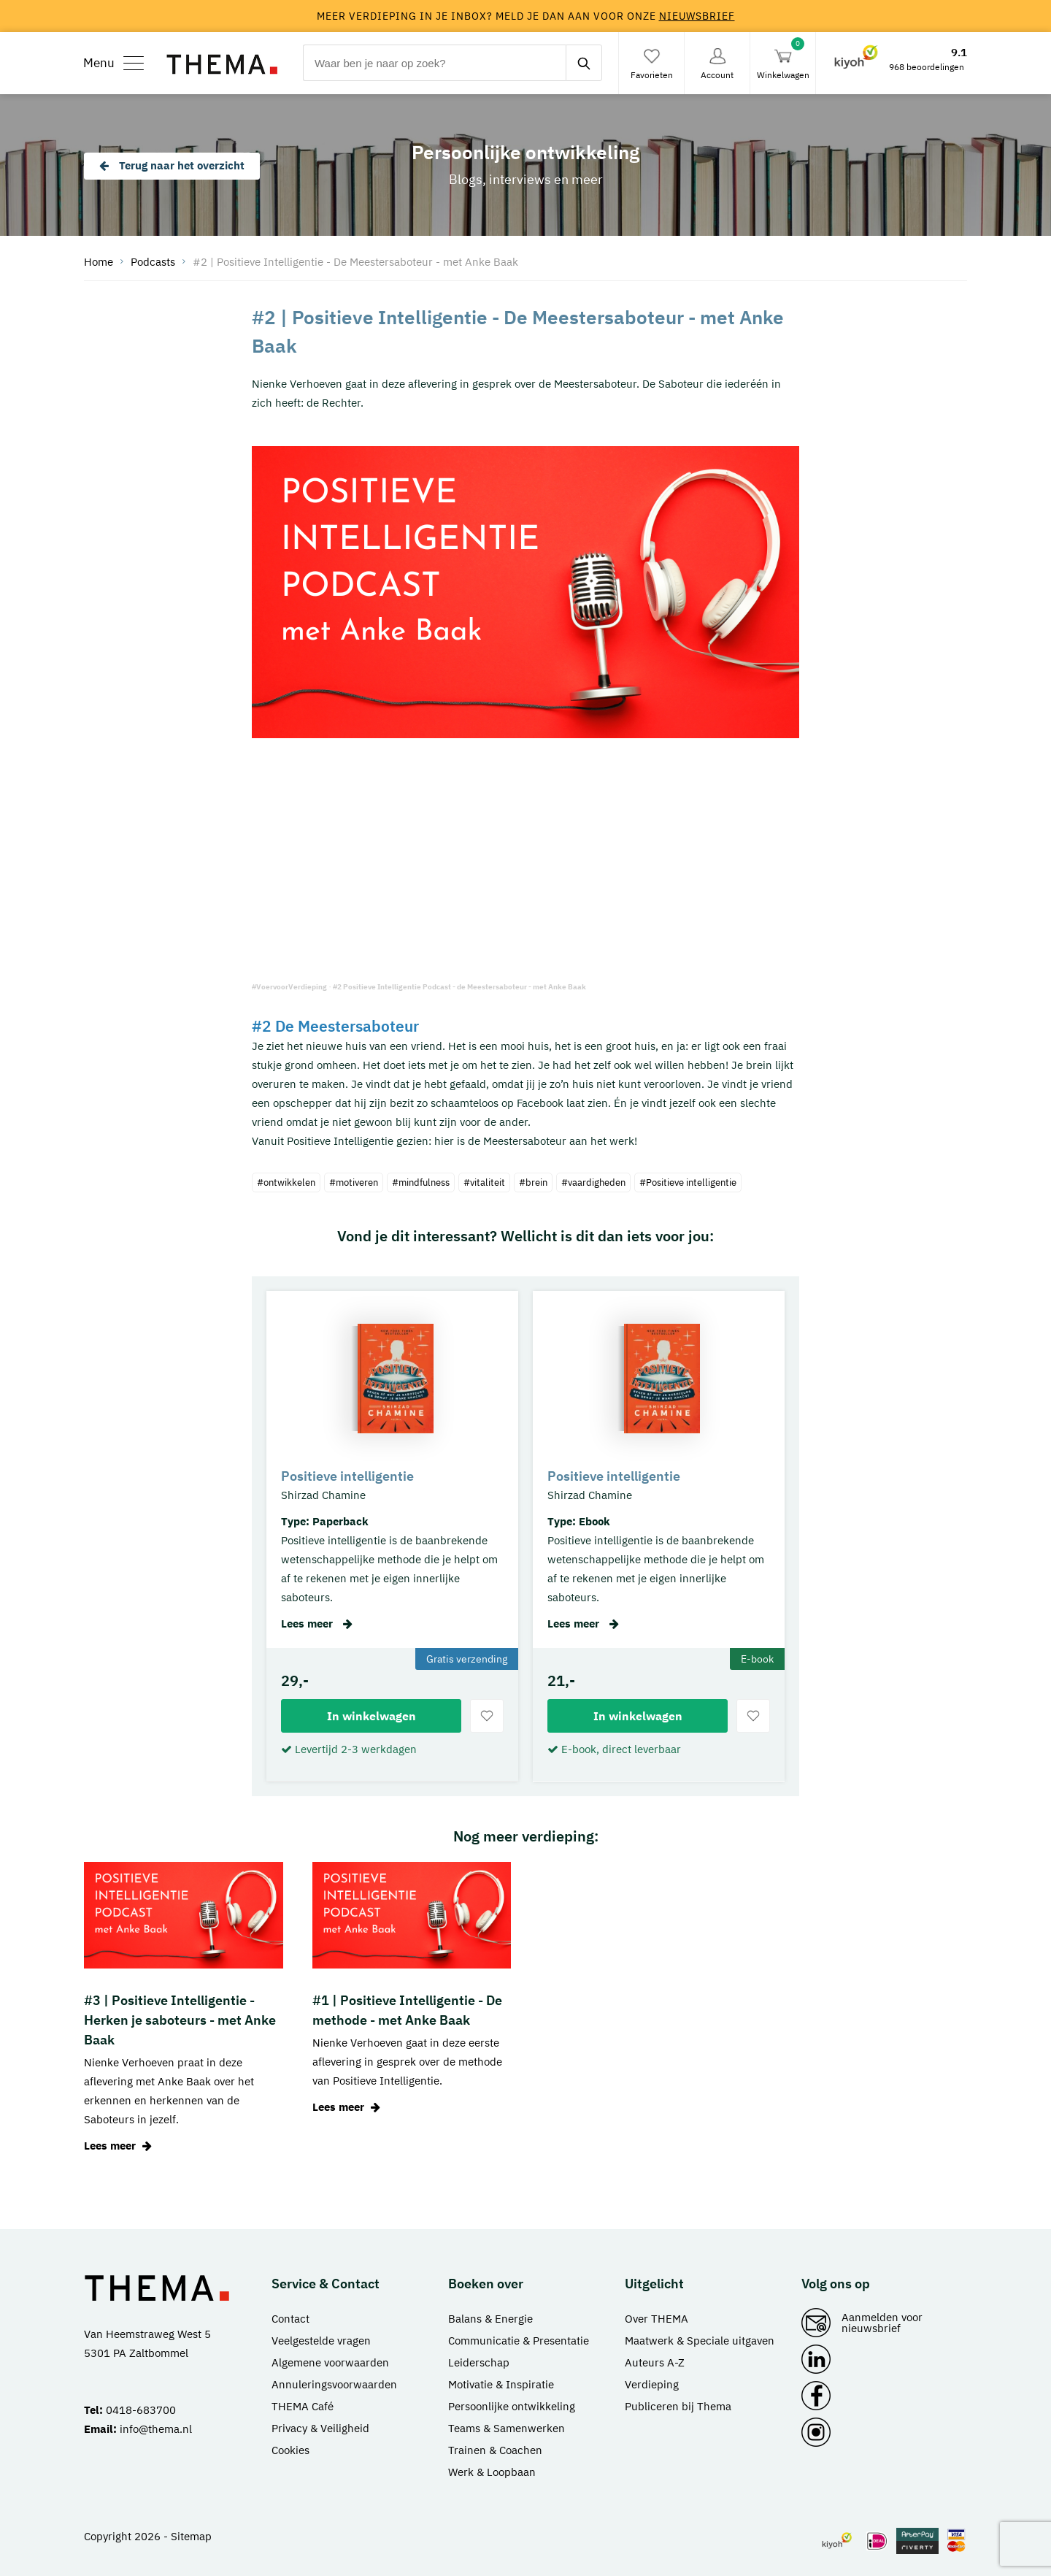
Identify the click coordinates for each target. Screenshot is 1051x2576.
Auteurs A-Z (655, 2362)
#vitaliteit (484, 1182)
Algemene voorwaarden (330, 2362)
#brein (533, 1182)
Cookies (290, 2450)
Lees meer (317, 1623)
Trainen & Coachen (495, 2450)
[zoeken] (584, 63)
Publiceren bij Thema (678, 2406)
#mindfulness (421, 1182)
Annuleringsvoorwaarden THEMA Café (334, 2395)
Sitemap (191, 2536)
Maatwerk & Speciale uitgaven (699, 2340)
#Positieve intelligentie (687, 1182)
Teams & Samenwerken (506, 2428)
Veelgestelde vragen (321, 2340)
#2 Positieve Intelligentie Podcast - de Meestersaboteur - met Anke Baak (459, 987)
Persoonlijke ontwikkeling (511, 2406)
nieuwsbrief (697, 16)
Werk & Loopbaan (492, 2472)
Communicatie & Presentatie (518, 2340)
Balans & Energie (490, 2319)
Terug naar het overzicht (172, 165)
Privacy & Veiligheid (320, 2428)
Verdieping (652, 2384)
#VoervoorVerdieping (289, 987)
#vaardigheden (593, 1182)
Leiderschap (478, 2362)
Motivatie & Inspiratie (501, 2384)
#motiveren (353, 1182)
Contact (290, 2319)
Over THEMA (656, 2319)
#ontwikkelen (286, 1182)
